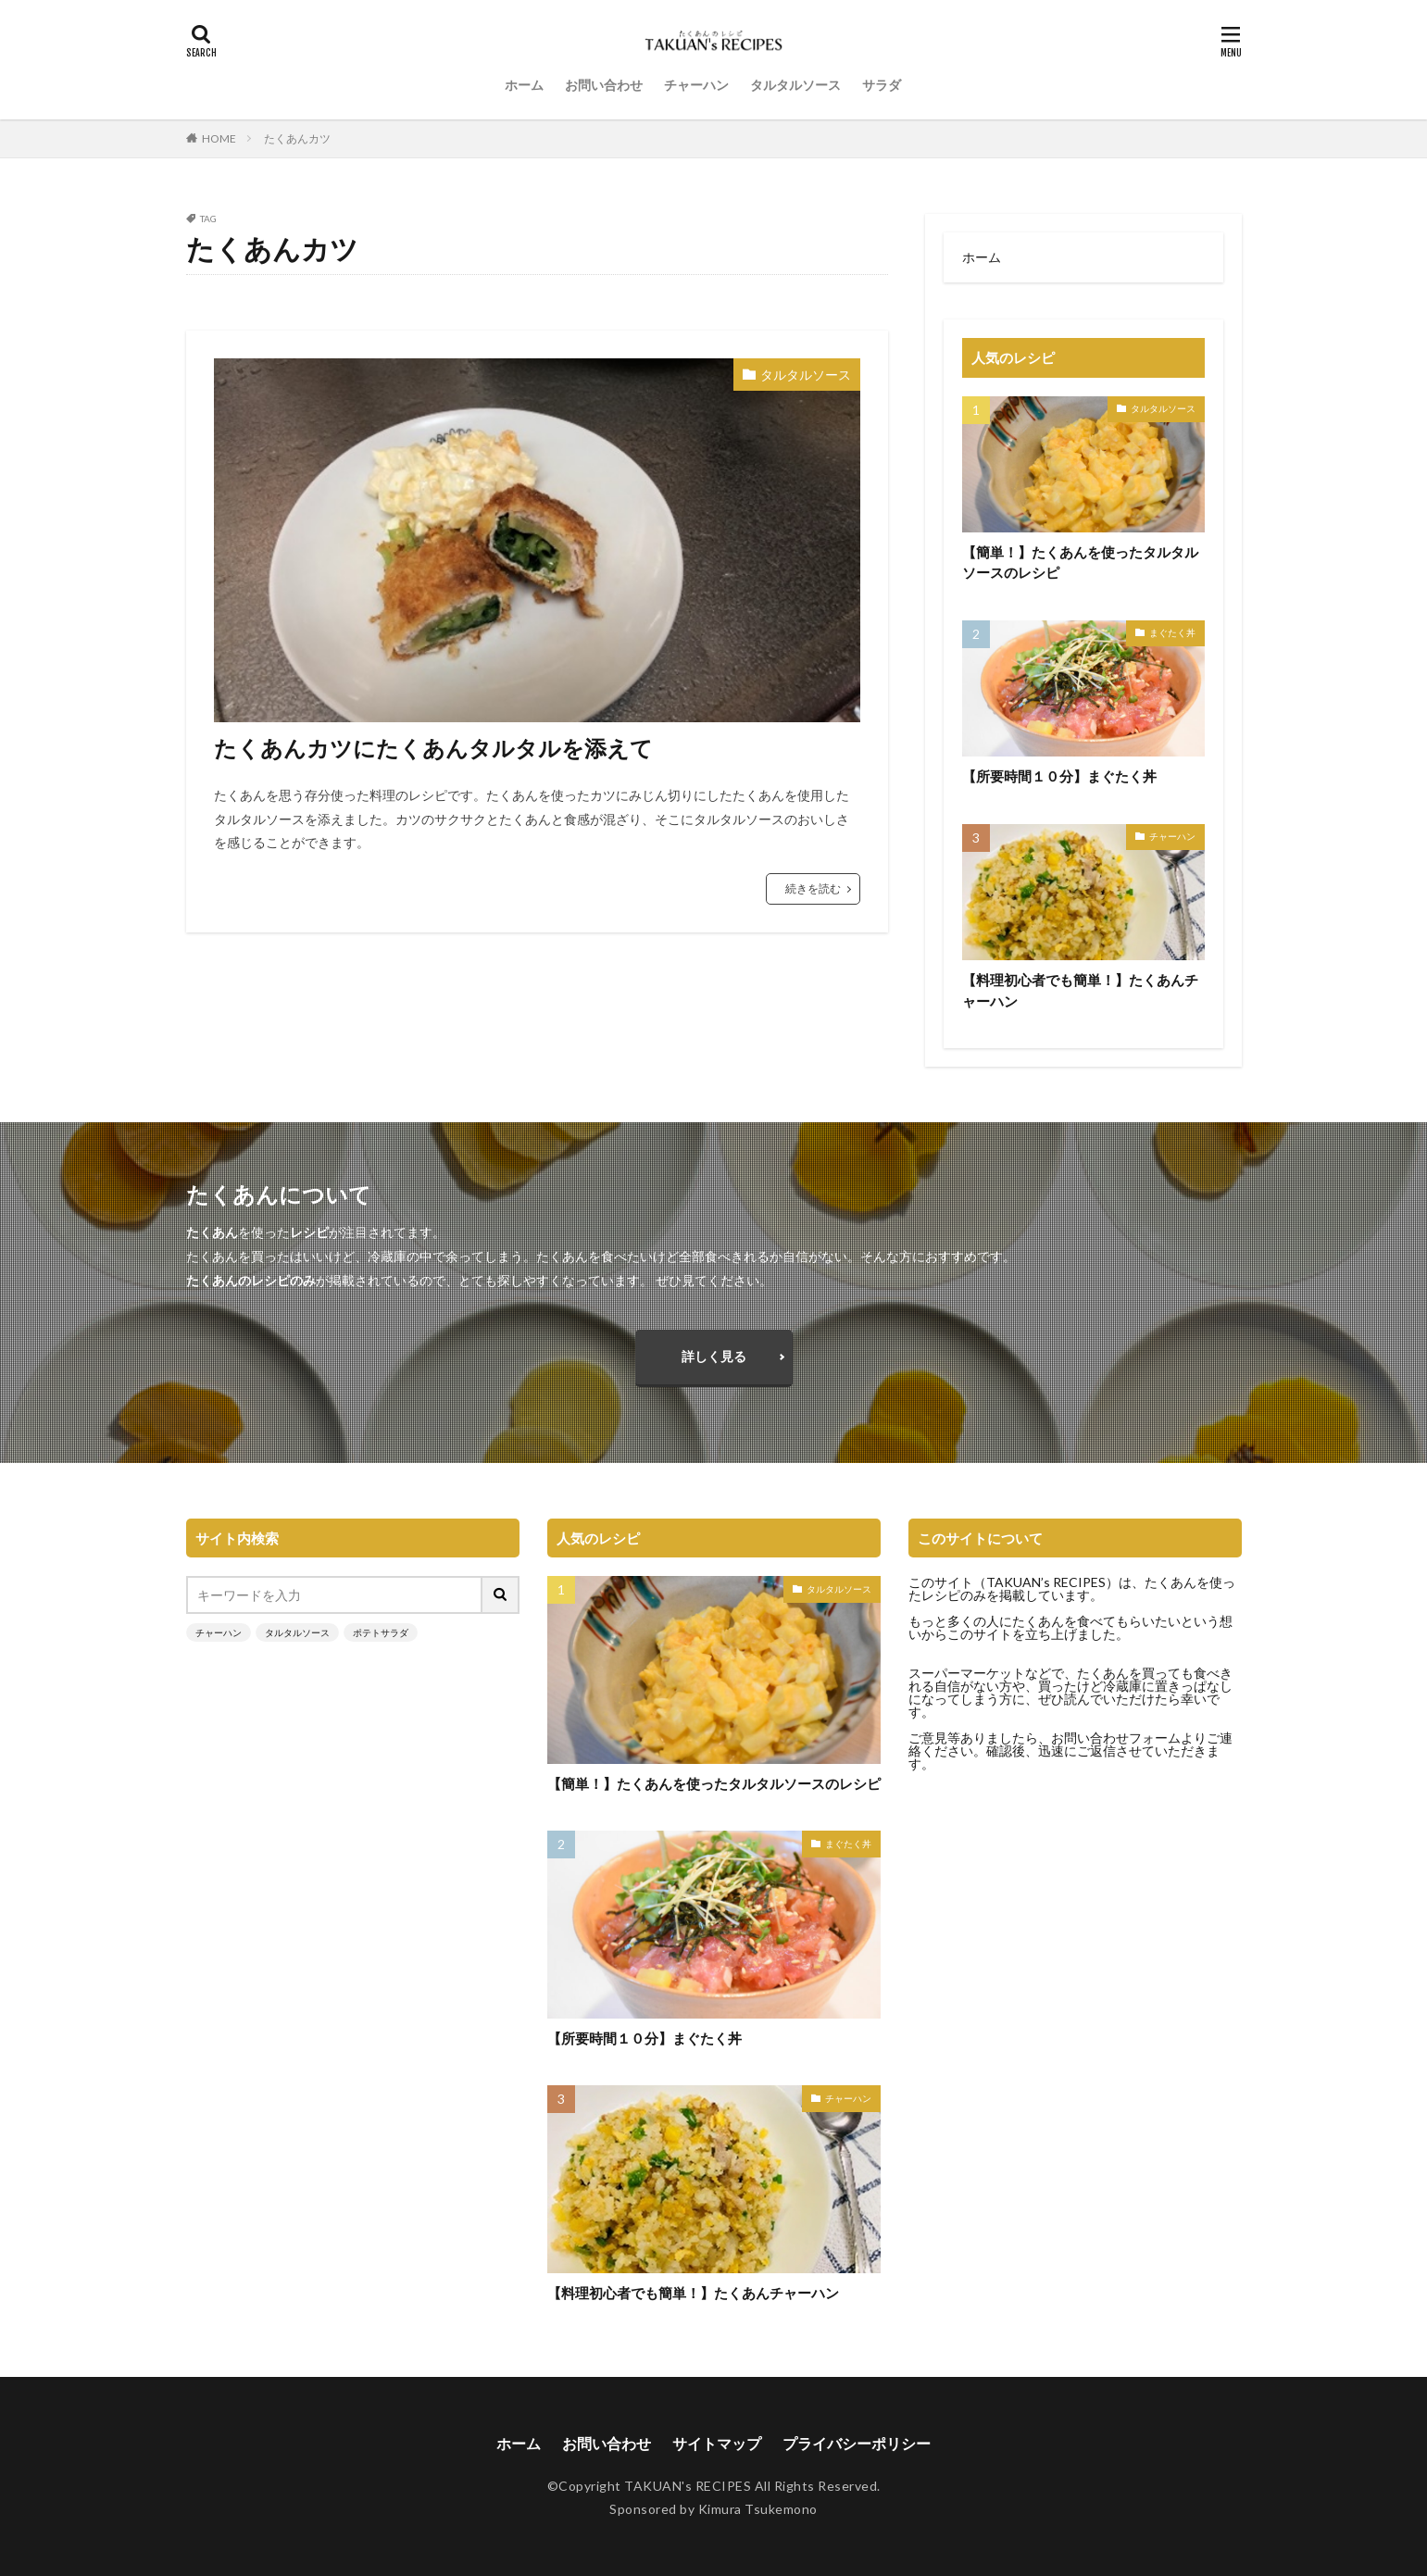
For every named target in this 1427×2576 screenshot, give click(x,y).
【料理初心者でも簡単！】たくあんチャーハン (1080, 990)
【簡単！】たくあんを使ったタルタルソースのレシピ (1080, 562)
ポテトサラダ (380, 1632)
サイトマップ (716, 2443)
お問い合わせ (604, 85)
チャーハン (696, 85)
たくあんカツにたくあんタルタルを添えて (433, 747)
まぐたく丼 (1172, 632)
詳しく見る (714, 1356)
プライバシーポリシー (856, 2443)
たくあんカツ (297, 138)
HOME (219, 138)
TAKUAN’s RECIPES (1046, 1582)
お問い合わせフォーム (1116, 1737)
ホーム (524, 85)
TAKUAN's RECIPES (687, 2486)
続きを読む (813, 888)
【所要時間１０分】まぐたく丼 (1059, 776)
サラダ (881, 85)
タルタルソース (795, 85)
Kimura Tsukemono (758, 2509)
